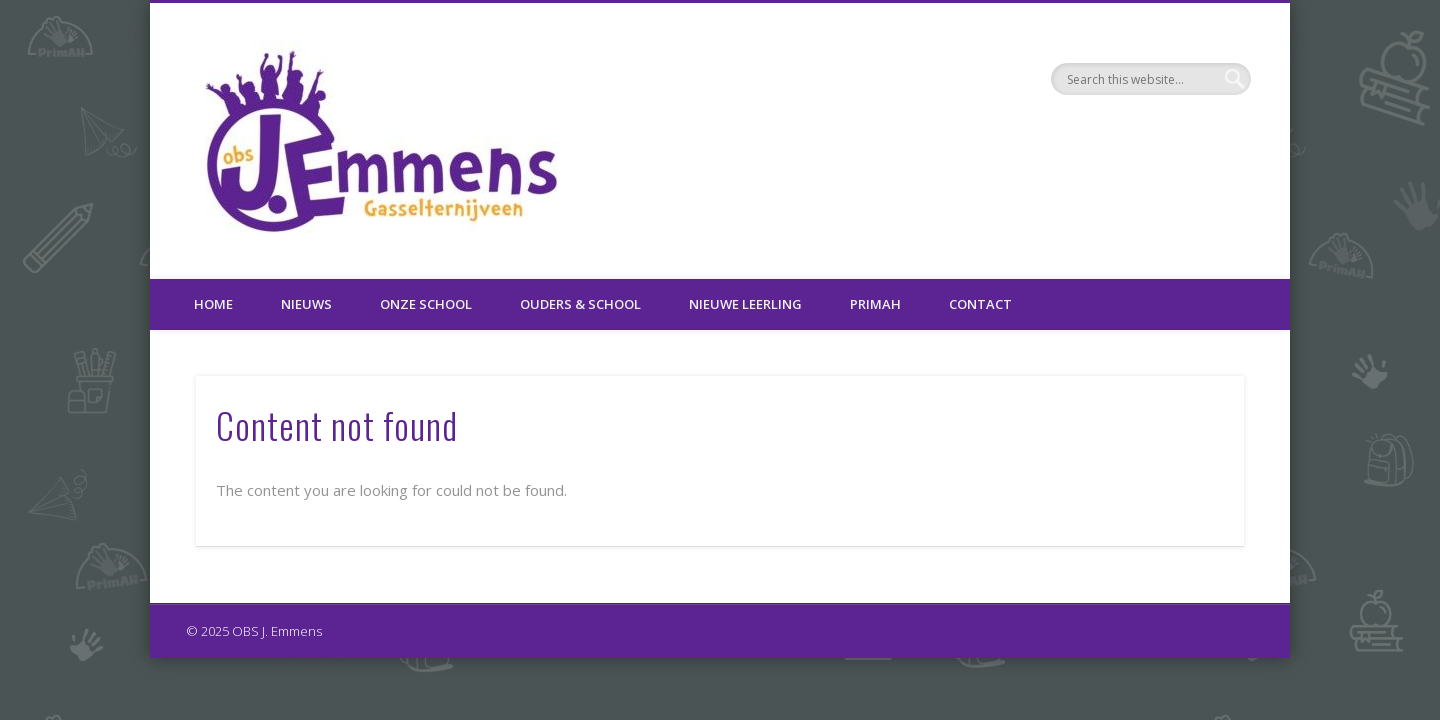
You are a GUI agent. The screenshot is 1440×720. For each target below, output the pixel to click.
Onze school (426, 304)
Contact (980, 304)
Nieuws (306, 304)
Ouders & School (580, 304)
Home (213, 304)
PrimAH (875, 304)
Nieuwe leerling (745, 304)
